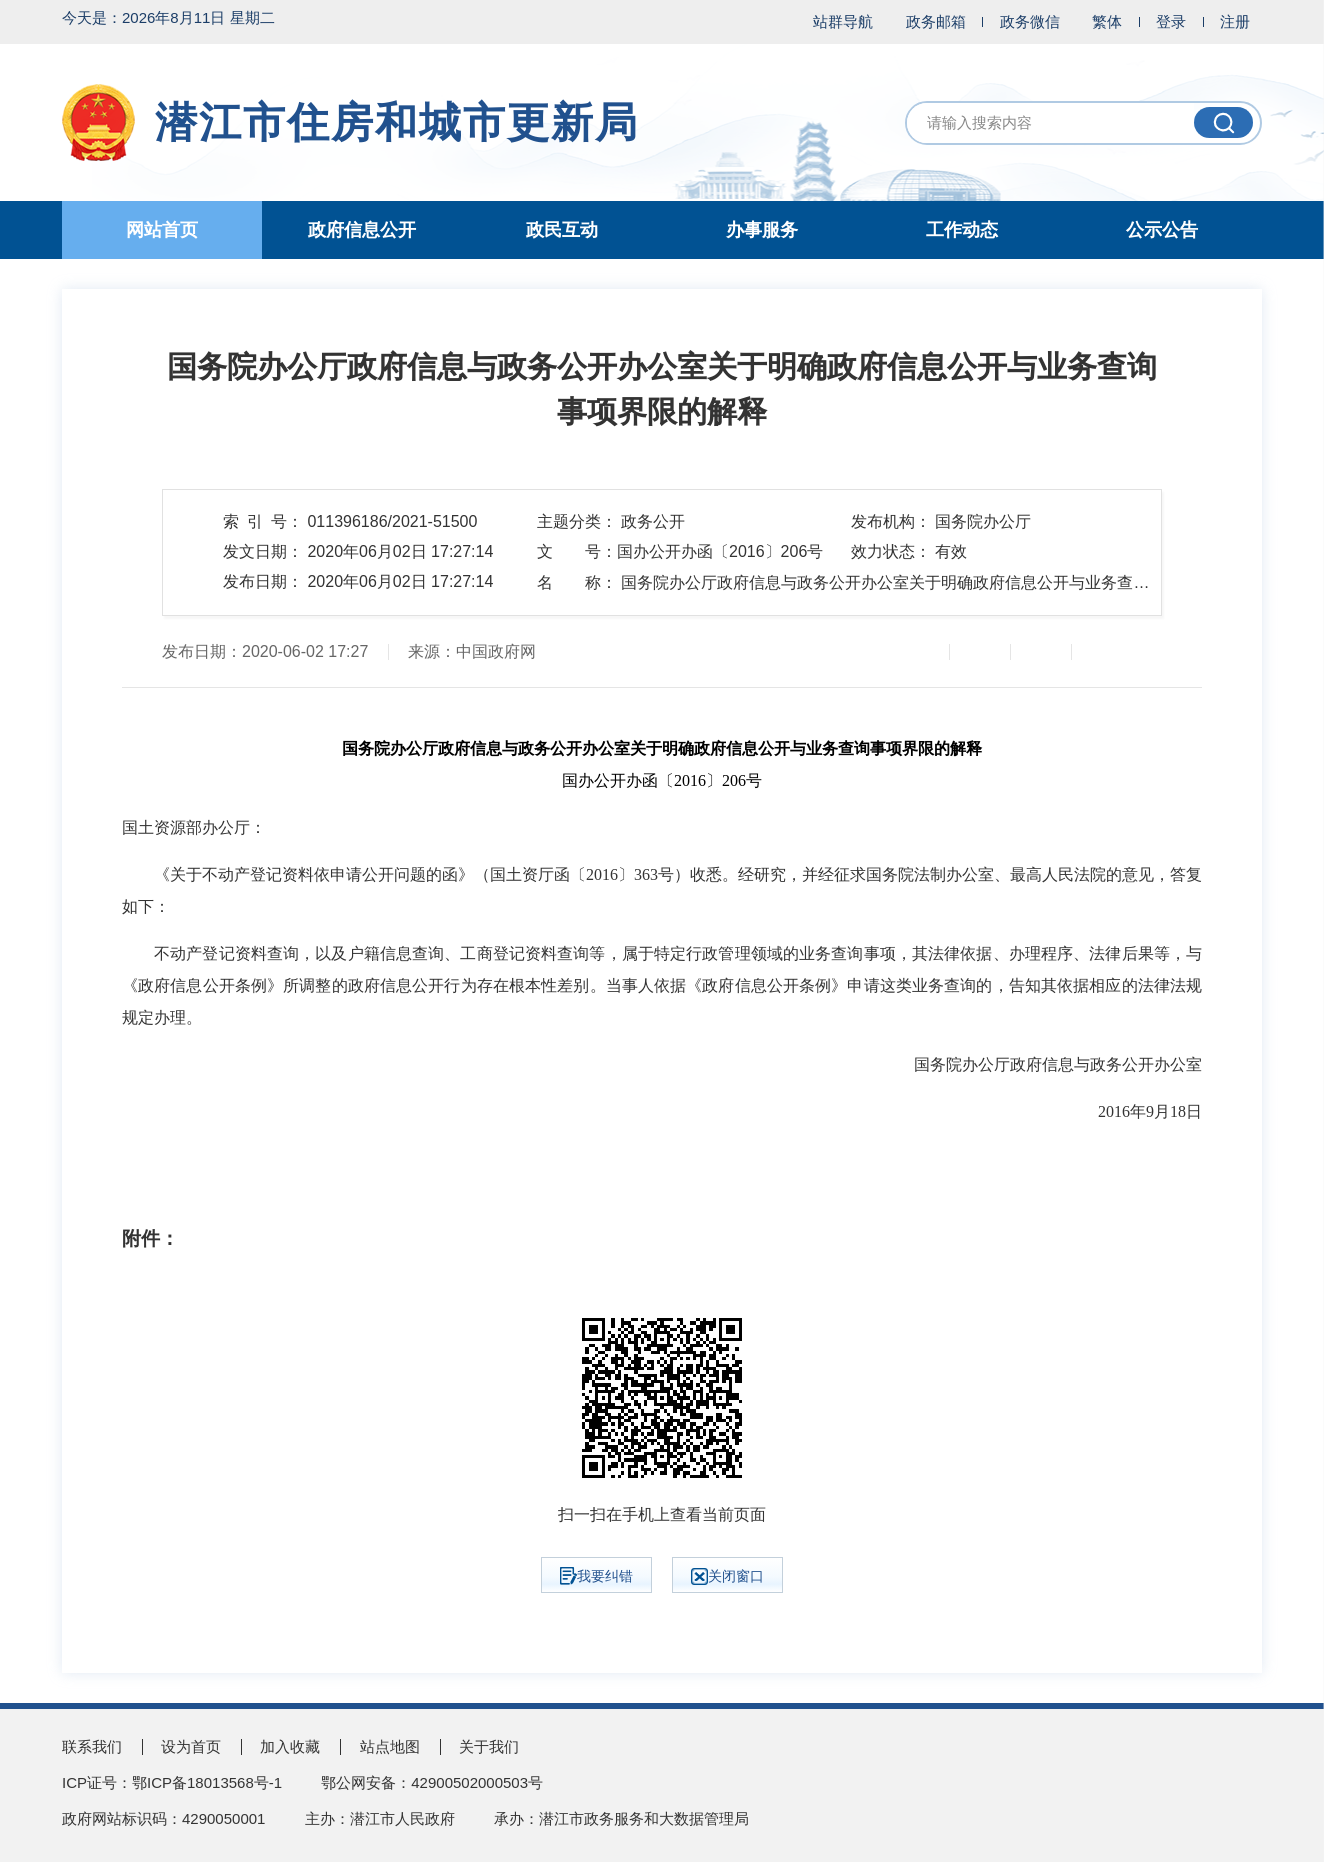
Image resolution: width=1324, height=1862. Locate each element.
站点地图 (390, 1746)
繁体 (1107, 21)
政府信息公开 (362, 230)
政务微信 (1030, 21)
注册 (1235, 21)
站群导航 (843, 21)
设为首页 (191, 1746)
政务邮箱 (936, 21)
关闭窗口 (727, 1576)
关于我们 (489, 1746)
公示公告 (1162, 230)
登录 (1171, 21)
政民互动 (562, 230)
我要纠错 (596, 1576)
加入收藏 (290, 1746)
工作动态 (962, 230)
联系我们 (92, 1746)
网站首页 (162, 230)
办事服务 (762, 230)
